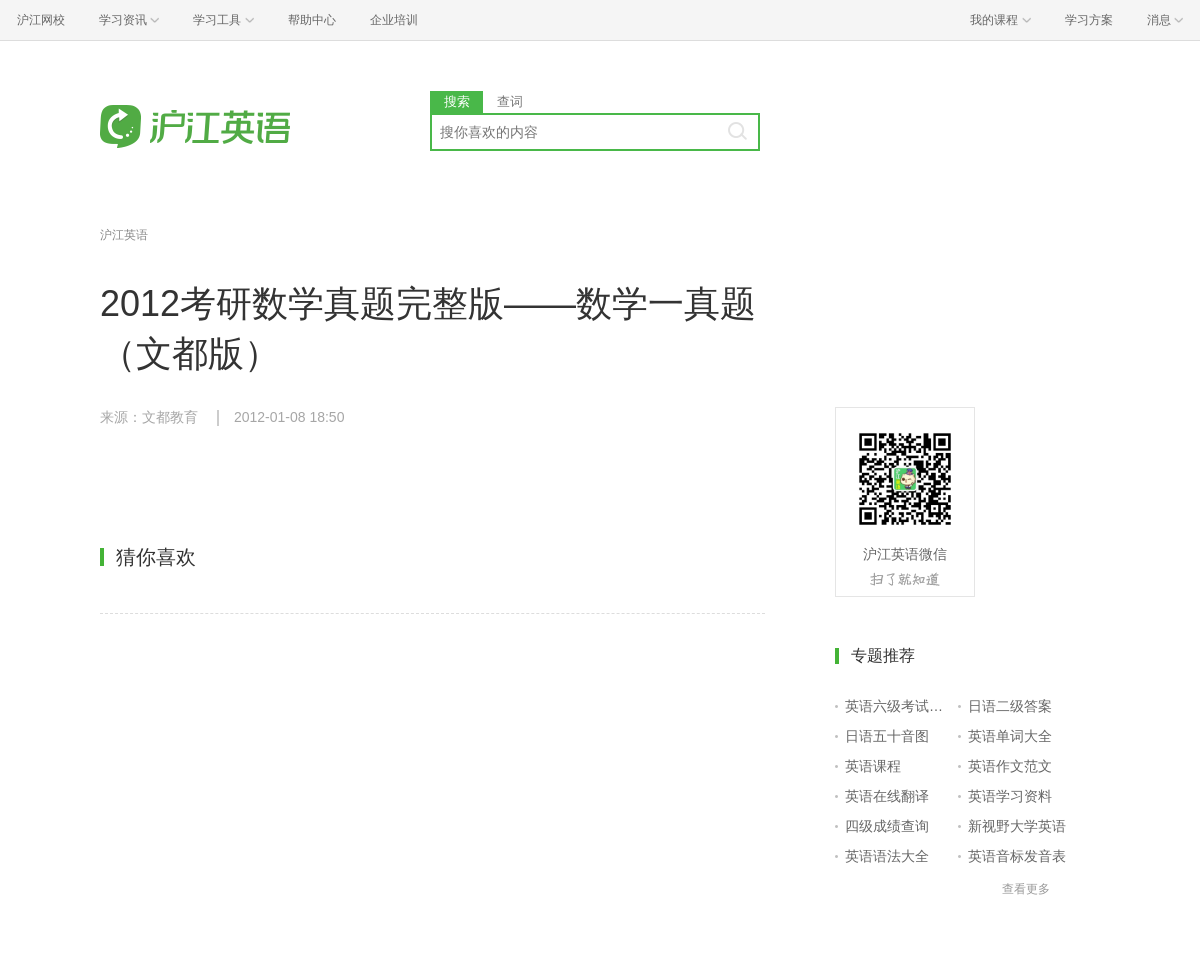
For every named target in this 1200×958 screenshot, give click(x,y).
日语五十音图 (887, 736)
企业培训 (394, 20)
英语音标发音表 (1017, 856)
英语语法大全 (887, 856)
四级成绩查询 (887, 826)
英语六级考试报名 (897, 706)
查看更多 (1026, 889)
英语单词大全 (1010, 736)
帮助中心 (312, 20)
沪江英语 (124, 235)
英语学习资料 (1010, 796)
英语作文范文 (1010, 766)
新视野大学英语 (1017, 826)
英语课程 (873, 766)
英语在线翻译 (887, 796)
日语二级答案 (1010, 706)
